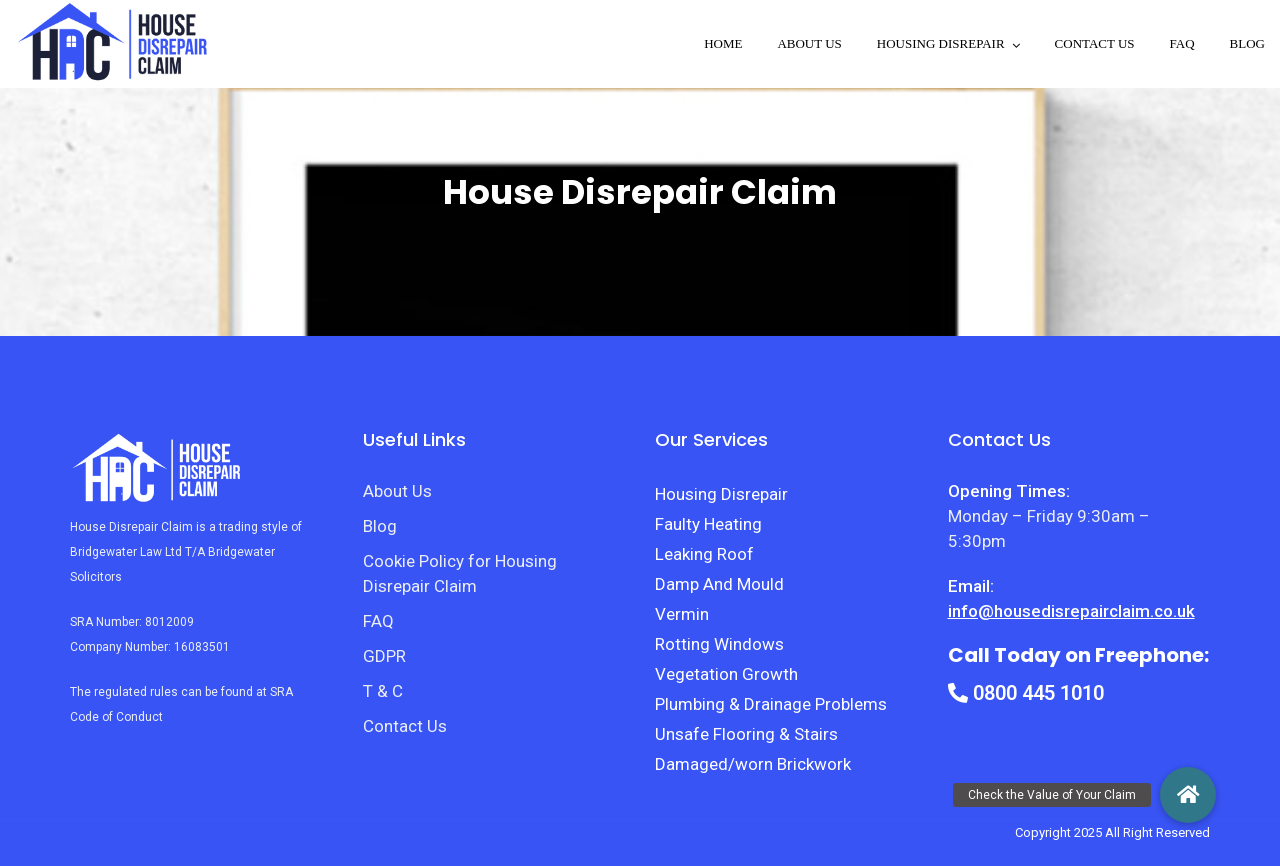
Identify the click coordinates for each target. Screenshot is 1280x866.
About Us (809, 43)
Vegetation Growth (726, 674)
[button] (1188, 795)
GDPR (384, 656)
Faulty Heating (708, 524)
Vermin (682, 614)
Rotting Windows (719, 644)
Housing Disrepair (721, 494)
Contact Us (1095, 43)
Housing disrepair (941, 43)
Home (723, 43)
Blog (1247, 43)
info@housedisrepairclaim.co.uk (1071, 611)
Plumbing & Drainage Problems (771, 704)
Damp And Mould (719, 584)
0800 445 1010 (1026, 693)
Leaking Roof (704, 554)
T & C (383, 691)
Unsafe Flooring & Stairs (746, 734)
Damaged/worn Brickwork (753, 764)
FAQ (1182, 43)
